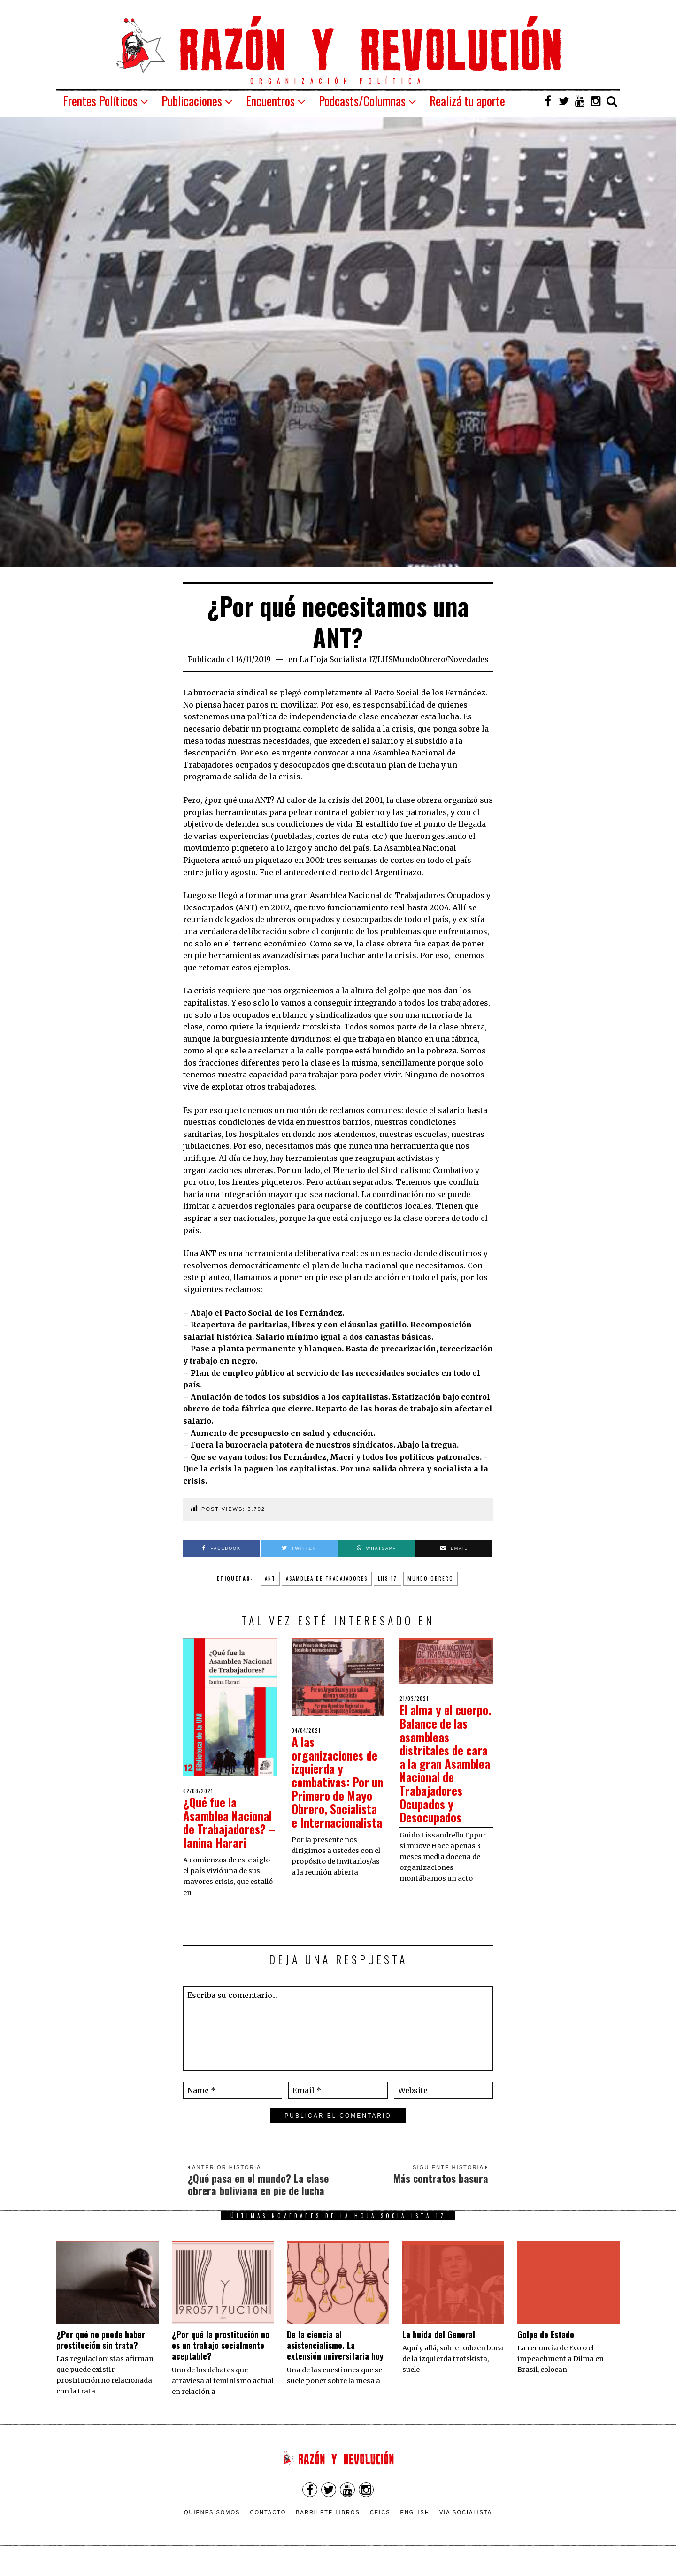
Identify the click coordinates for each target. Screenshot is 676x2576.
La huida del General (438, 2347)
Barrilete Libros (328, 2525)
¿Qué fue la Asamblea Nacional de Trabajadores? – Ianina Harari (223, 1829)
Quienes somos (212, 2525)
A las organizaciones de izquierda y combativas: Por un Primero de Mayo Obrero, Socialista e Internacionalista (336, 1788)
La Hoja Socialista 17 (337, 659)
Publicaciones (191, 100)
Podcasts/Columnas (362, 100)
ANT (270, 1578)
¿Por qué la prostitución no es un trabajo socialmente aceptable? (220, 2358)
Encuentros (270, 100)
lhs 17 (387, 1578)
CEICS (380, 2525)
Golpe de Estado (545, 2347)
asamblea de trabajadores (327, 1578)
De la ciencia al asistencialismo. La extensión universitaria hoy (335, 2358)
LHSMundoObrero (411, 659)
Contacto (268, 2525)
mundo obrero (430, 1578)
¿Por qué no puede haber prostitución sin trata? (100, 2352)
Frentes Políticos (100, 100)
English (415, 2525)
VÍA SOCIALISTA (465, 2525)
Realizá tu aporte (467, 100)
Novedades (468, 659)
